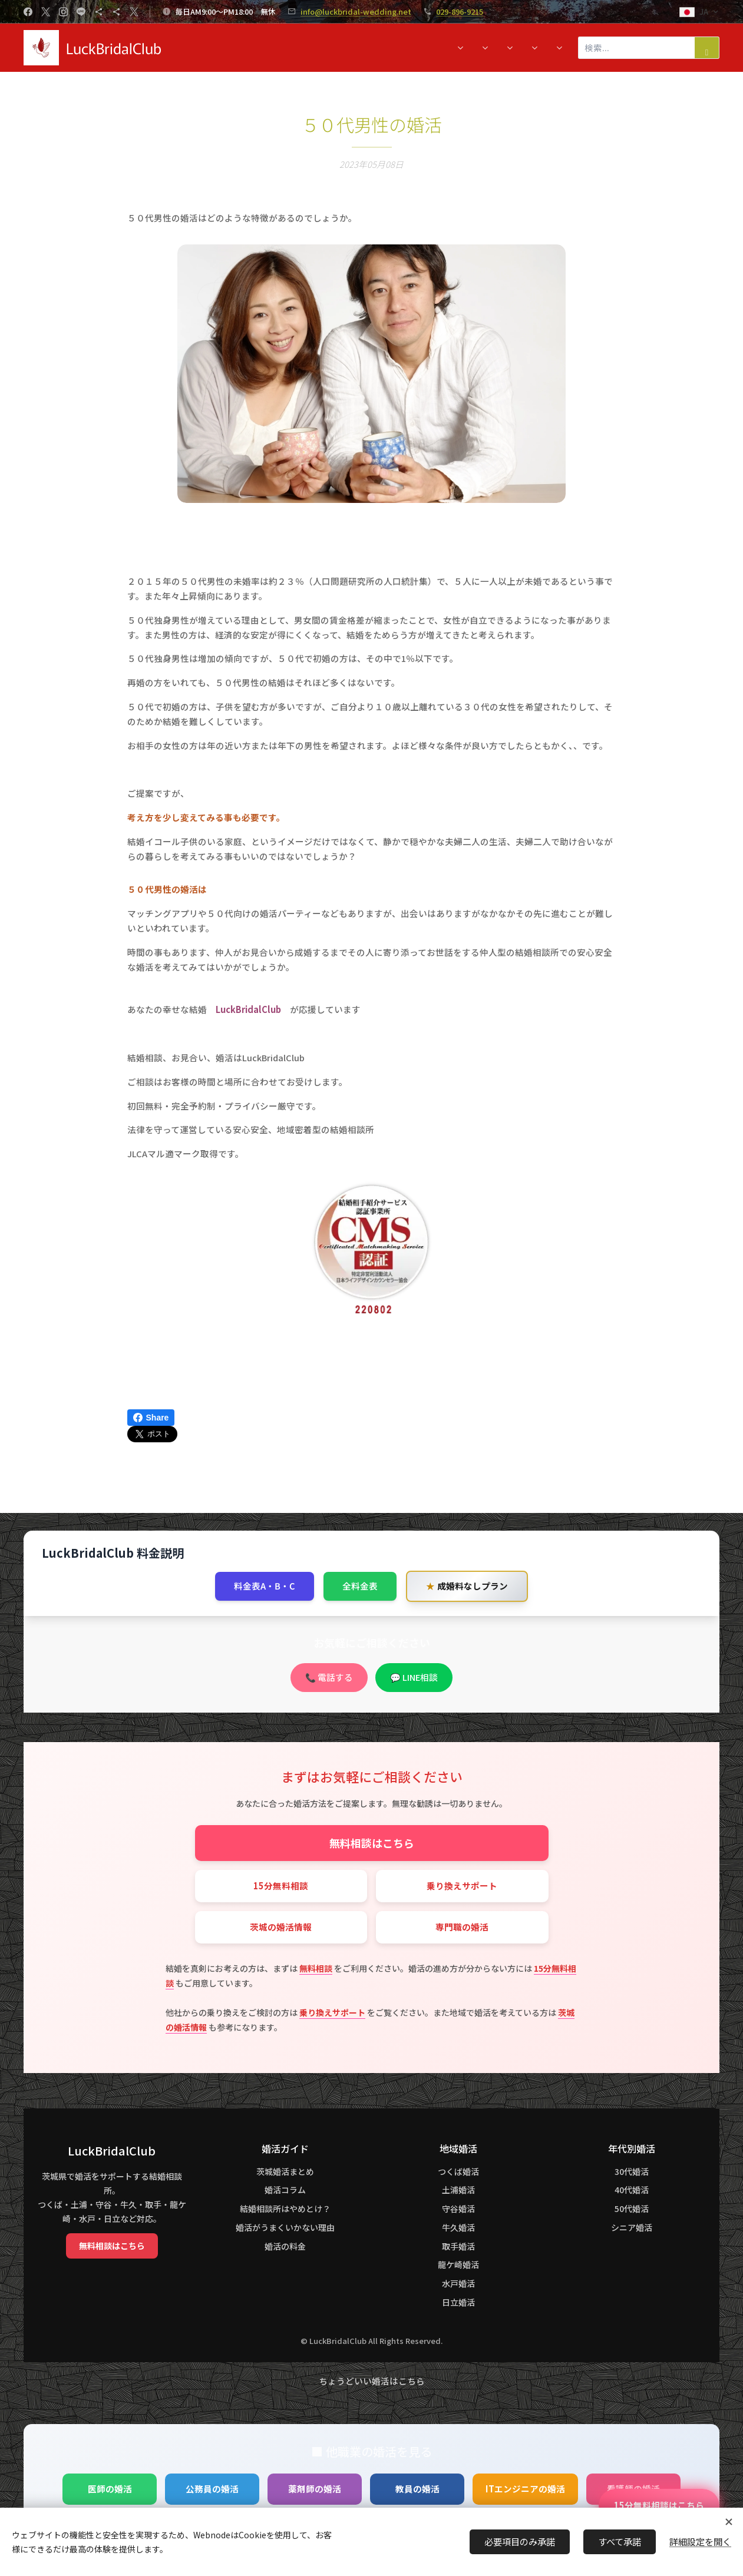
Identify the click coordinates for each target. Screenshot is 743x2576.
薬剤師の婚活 (314, 2488)
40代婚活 (632, 2190)
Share (151, 1417)
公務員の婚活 (212, 2488)
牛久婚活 (458, 2227)
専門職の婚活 (461, 1927)
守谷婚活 (458, 2208)
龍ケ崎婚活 (458, 2265)
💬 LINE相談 (414, 1677)
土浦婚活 (458, 2190)
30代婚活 (632, 2171)
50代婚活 (632, 2208)
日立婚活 (458, 2302)
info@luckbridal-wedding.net (355, 11)
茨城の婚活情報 (281, 1927)
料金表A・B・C (264, 1586)
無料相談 (315, 1968)
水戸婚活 (458, 2284)
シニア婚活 (631, 2227)
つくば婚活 (458, 2171)
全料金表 (360, 1586)
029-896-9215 (459, 11)
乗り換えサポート (462, 1885)
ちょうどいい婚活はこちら (372, 2381)
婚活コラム (285, 2190)
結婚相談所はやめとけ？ (285, 2208)
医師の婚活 (110, 2488)
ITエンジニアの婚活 (525, 2488)
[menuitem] (189, 47)
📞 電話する (329, 1677)
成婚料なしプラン (467, 1586)
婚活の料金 (285, 2246)
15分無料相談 (280, 1885)
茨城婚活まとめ (285, 2171)
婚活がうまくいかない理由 (285, 2227)
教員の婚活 (417, 2488)
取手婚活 (458, 2246)
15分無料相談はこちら (659, 2505)
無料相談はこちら (371, 1843)
